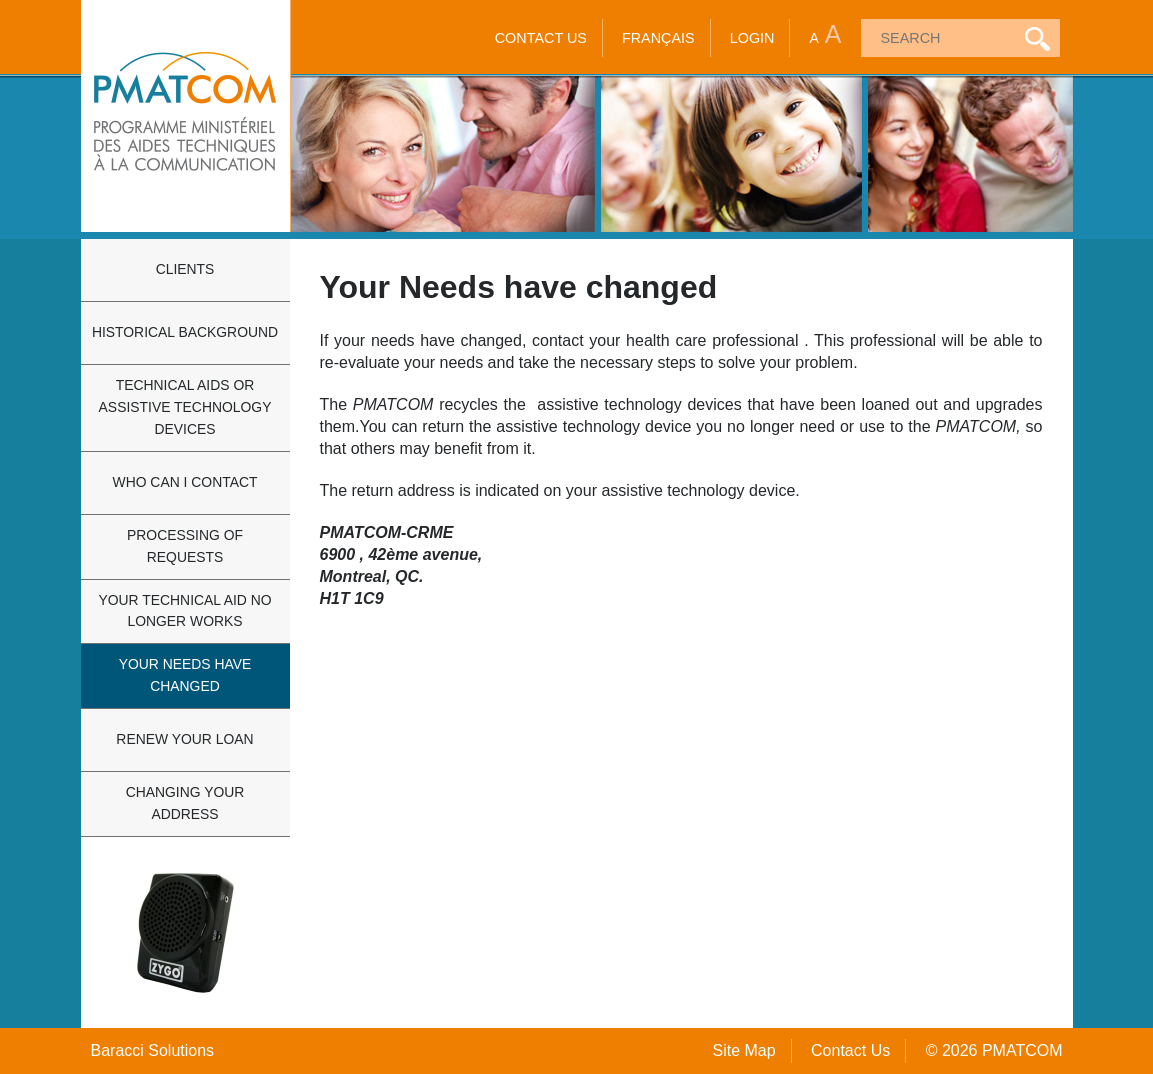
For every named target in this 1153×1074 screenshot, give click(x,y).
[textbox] (936, 38)
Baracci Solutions (153, 1050)
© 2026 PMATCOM (994, 1050)
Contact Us (541, 38)
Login (752, 38)
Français (658, 38)
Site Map (743, 1050)
